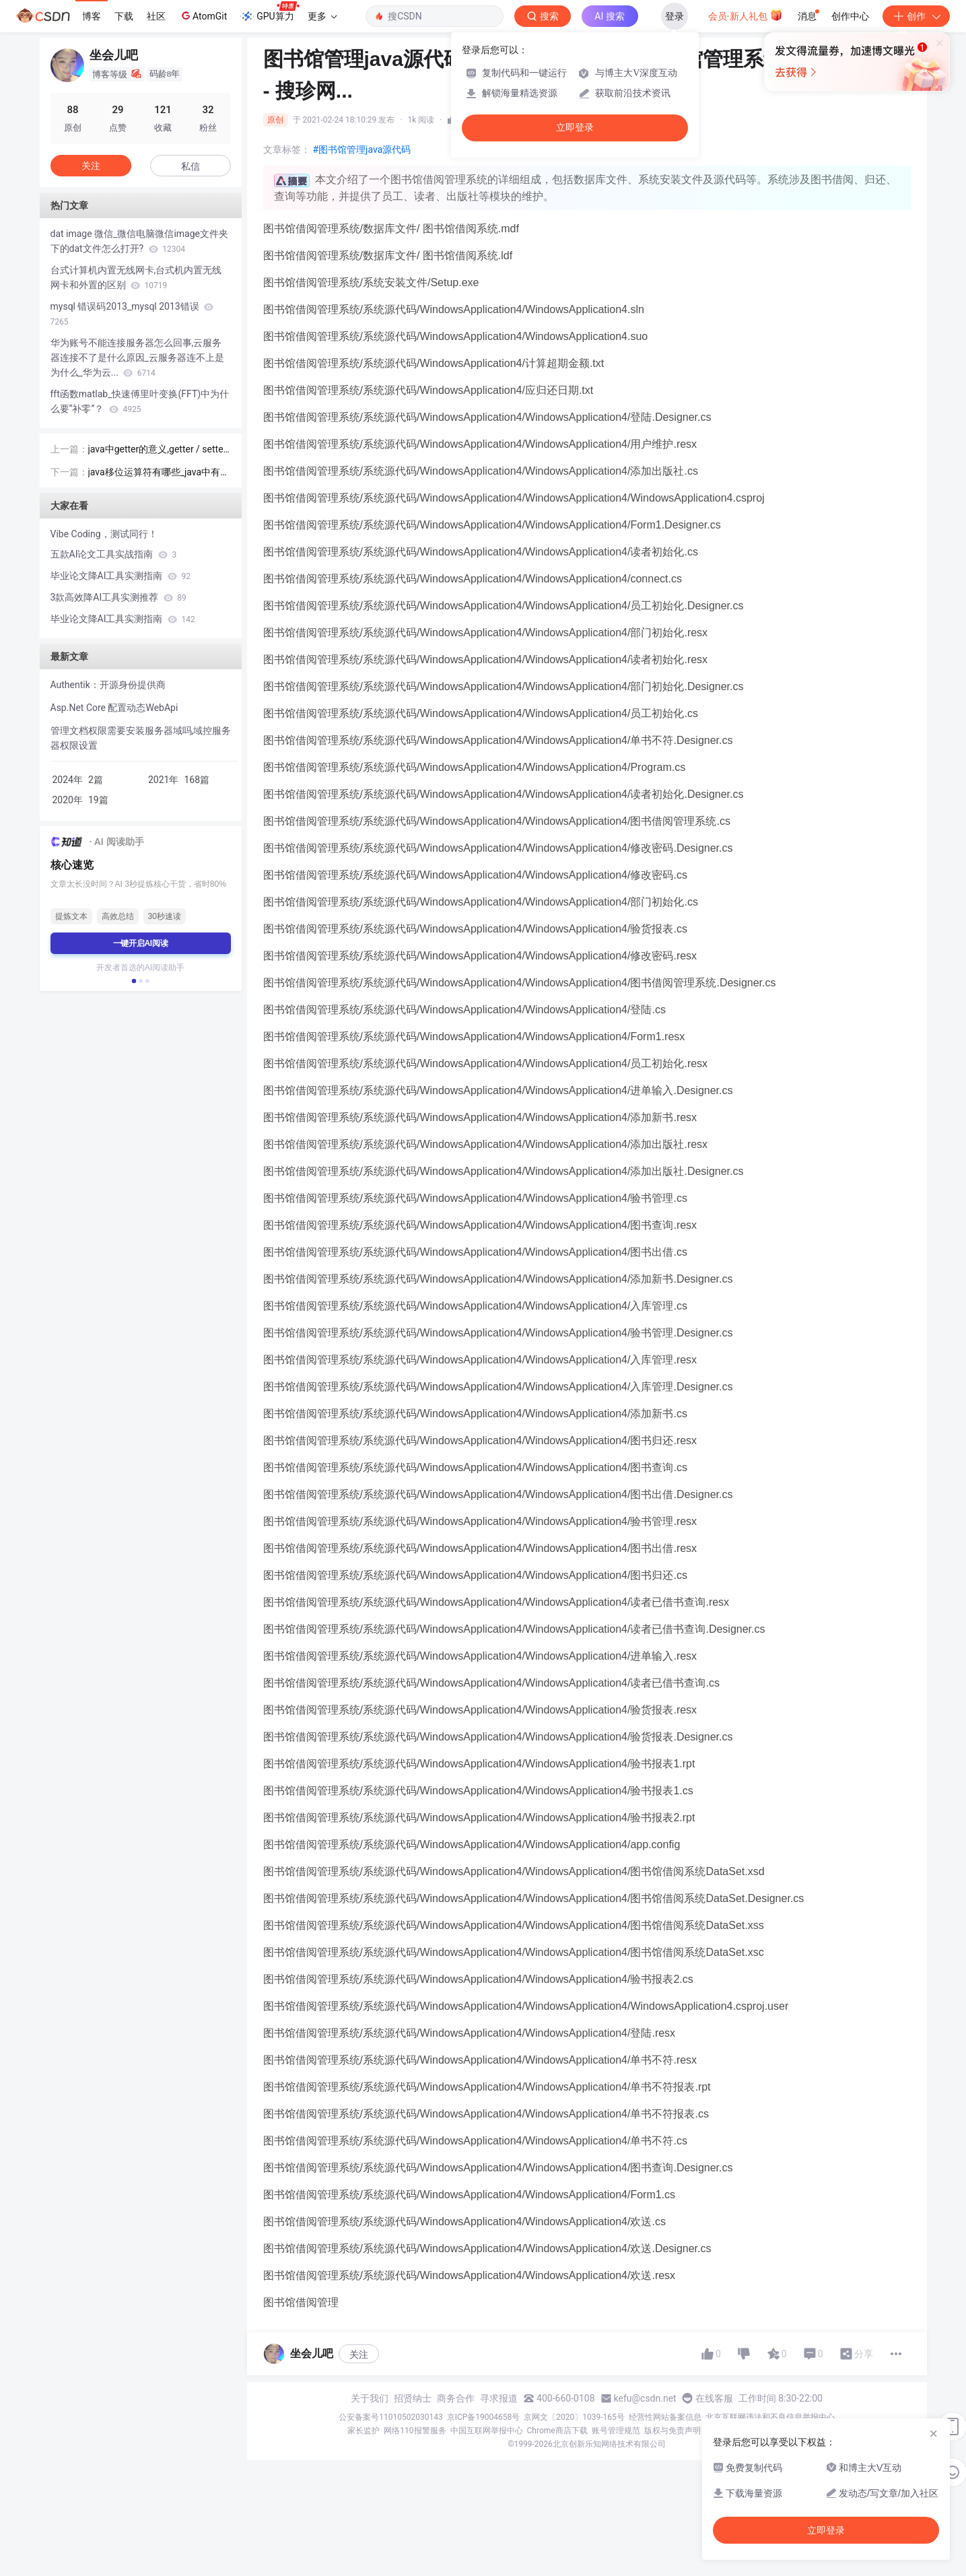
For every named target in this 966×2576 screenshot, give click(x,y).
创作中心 (850, 16)
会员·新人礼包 (745, 15)
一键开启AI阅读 (140, 943)
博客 (91, 16)
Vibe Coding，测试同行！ (104, 534)
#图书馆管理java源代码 (362, 149)
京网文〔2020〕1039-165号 (574, 2417)
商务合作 (456, 2398)
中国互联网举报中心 (486, 2430)
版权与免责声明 (672, 2430)
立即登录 (575, 128)
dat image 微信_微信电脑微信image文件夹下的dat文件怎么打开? (139, 241)
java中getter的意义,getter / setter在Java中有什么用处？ (157, 450)
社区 (156, 16)
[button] (133, 981)
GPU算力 (269, 12)
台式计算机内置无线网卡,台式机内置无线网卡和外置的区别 (136, 277)
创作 (916, 16)
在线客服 (714, 2398)
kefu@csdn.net (645, 2398)
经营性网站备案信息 (665, 2417)
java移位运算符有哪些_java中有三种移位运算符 (159, 473)
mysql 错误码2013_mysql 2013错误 (132, 314)
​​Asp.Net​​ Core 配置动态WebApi (114, 707)
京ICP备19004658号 (483, 2417)
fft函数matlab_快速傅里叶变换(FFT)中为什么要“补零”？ (140, 401)
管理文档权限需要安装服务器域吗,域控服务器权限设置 (141, 738)
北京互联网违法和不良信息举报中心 (770, 2417)
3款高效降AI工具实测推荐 (118, 597)
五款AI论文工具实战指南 (113, 554)
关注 (358, 2354)
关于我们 (369, 2398)
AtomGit (203, 15)
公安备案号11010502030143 (390, 2417)
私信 (190, 166)
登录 (674, 16)
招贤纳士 (413, 2398)
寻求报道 (499, 2398)
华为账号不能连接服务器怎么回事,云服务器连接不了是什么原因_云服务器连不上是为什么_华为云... (137, 357)
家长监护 (363, 2430)
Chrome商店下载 (557, 2430)
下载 (123, 16)
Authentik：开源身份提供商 (108, 684)
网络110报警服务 (415, 2430)
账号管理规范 (616, 2430)
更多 (322, 16)
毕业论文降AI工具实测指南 (120, 575)
